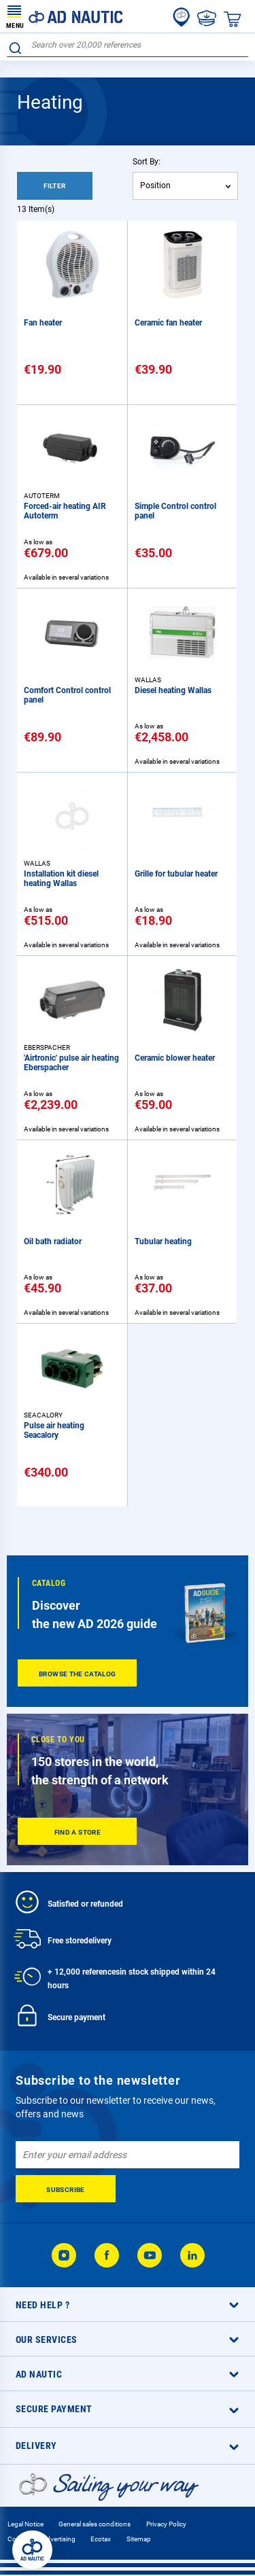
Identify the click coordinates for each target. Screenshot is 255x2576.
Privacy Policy (166, 2524)
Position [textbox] (155, 185)
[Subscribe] (66, 2188)
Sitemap (138, 2539)
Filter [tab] (54, 186)
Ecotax (100, 2539)
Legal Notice (25, 2524)
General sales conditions (94, 2524)
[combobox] (127, 45)
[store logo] (64, 16)
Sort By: (146, 161)
